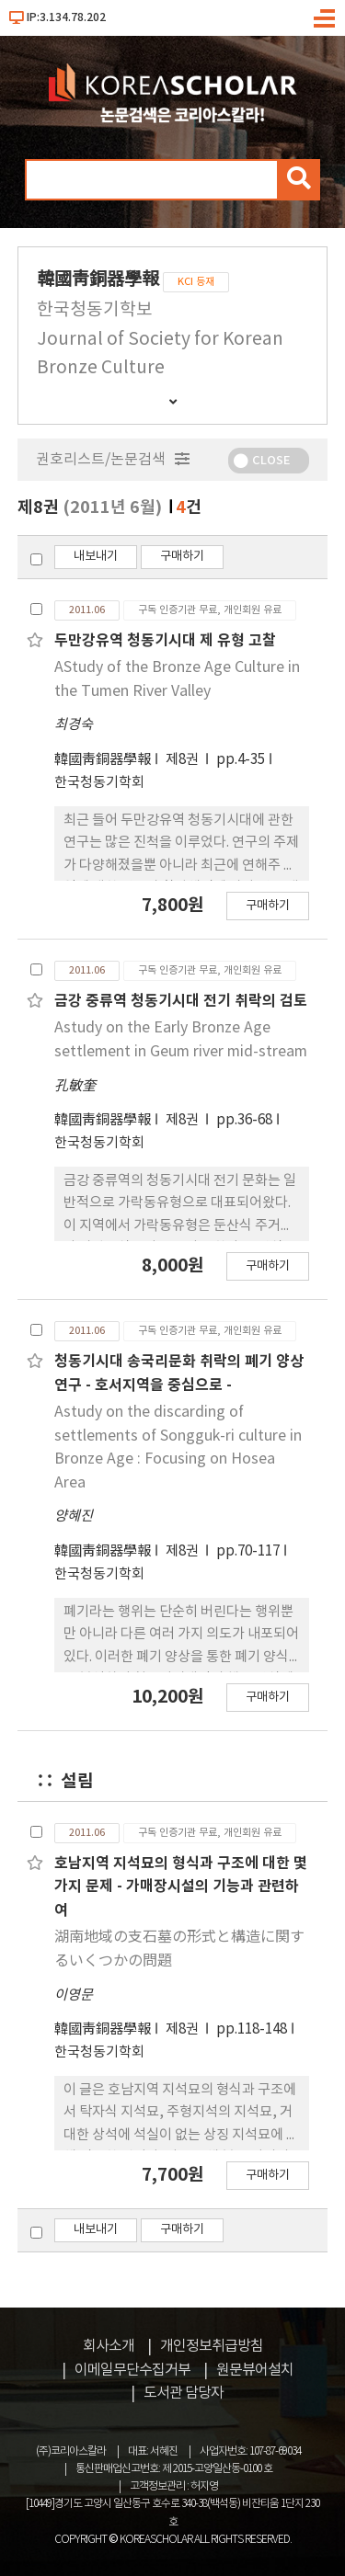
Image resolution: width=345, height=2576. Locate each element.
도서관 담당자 (184, 2393)
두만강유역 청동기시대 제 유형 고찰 (165, 641)
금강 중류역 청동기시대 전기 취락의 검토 (180, 1001)
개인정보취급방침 (211, 2346)
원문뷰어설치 (254, 2370)
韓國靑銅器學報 (102, 760)
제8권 (183, 760)
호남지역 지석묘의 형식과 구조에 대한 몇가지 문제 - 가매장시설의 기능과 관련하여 (180, 1887)
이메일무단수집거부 (132, 2370)
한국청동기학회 (99, 783)
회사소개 (108, 2346)
